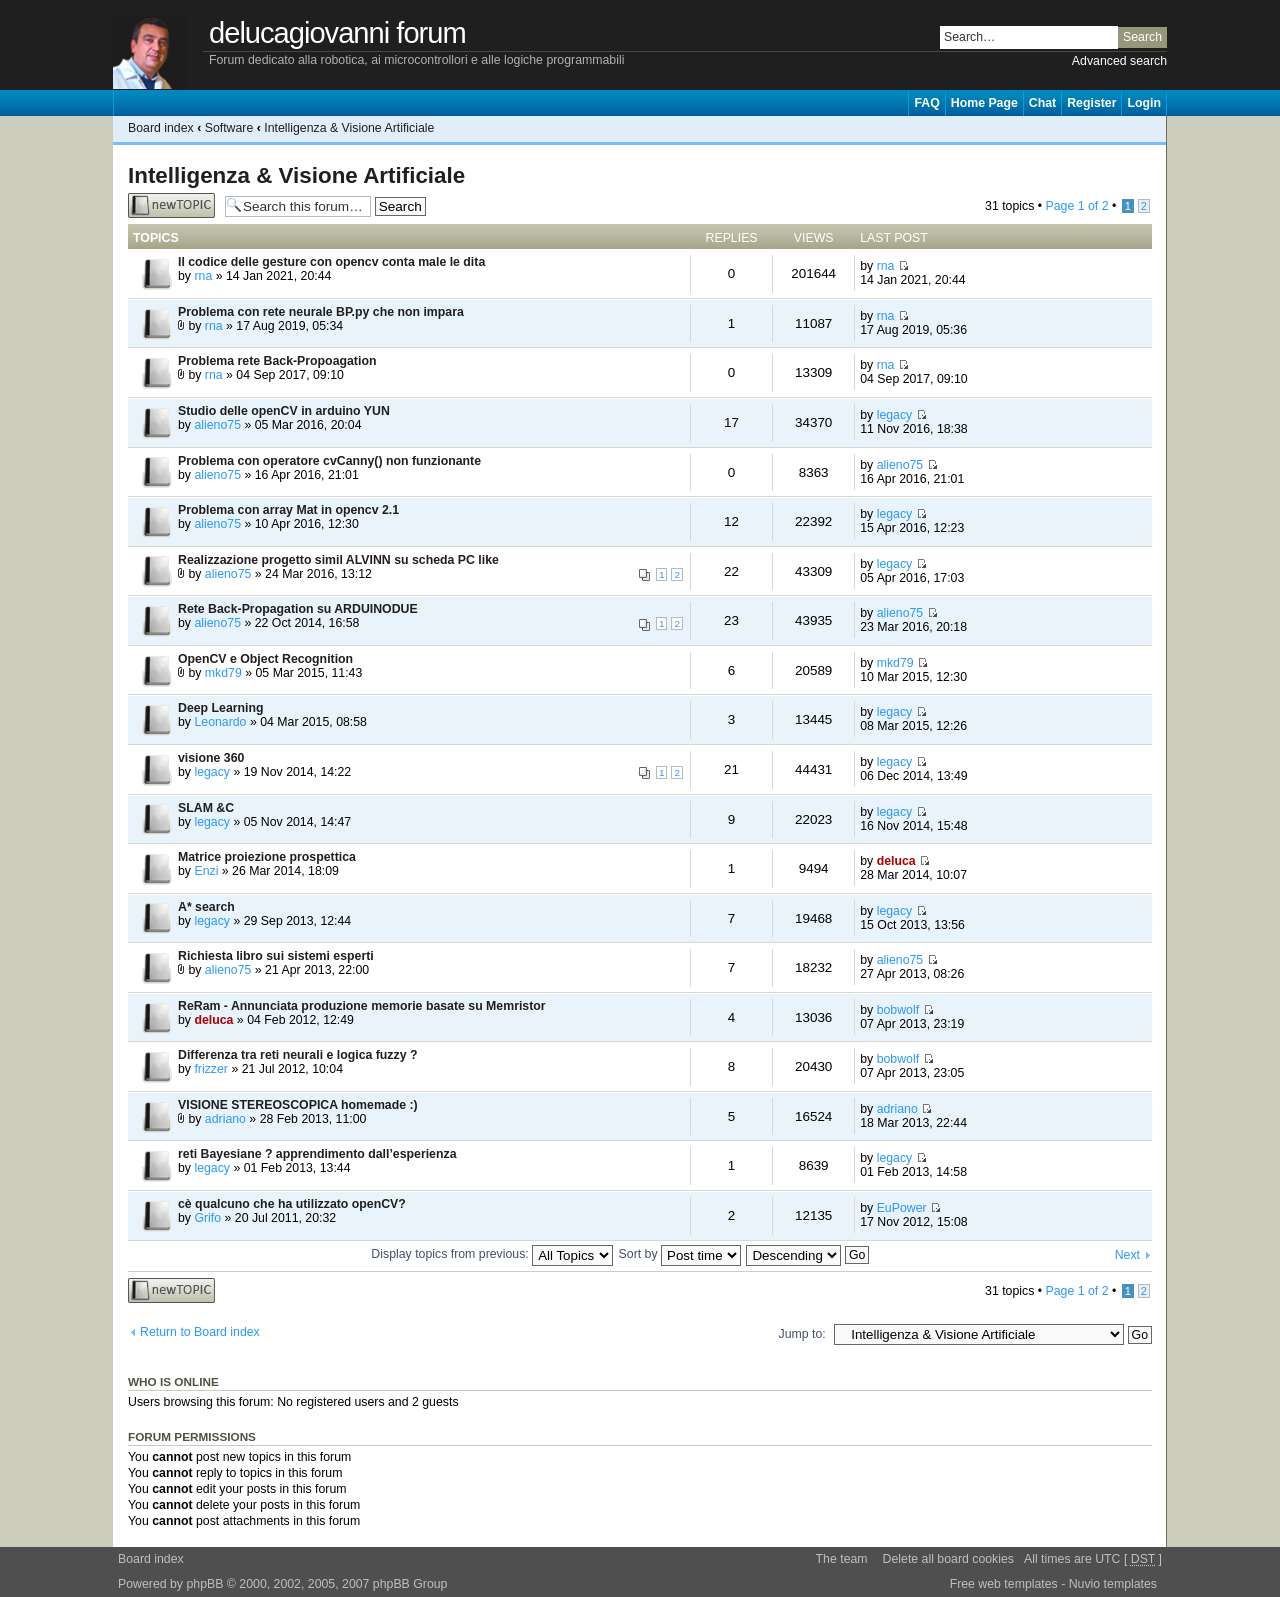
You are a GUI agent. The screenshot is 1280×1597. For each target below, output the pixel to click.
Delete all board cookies (948, 1559)
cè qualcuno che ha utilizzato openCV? (292, 1204)
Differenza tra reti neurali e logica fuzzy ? (297, 1055)
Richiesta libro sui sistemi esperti (276, 956)
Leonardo (220, 722)
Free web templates (1004, 1584)
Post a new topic (171, 205)
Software (229, 128)
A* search (206, 907)
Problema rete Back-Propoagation (277, 361)
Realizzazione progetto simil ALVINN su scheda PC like (338, 560)
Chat (1042, 103)
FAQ (926, 103)
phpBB (204, 1584)
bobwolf (898, 1010)
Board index (161, 128)
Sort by (680, 1254)
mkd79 (223, 673)
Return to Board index (200, 1332)
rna (203, 276)
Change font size (1151, 128)
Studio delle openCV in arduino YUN (284, 411)
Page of (1076, 206)
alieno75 (217, 425)
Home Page (984, 103)
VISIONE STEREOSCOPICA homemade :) (298, 1105)
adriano (225, 1119)
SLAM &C (206, 808)
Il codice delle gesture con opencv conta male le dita (331, 262)
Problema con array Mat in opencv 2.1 (288, 510)
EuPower (902, 1208)
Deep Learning (221, 708)
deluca (896, 861)
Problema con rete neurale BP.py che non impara (321, 312)
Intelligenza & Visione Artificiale (349, 128)
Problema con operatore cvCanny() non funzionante (329, 461)
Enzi (206, 871)
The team (842, 1559)
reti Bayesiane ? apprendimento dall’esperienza (317, 1154)
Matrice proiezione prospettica (267, 857)
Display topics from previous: (492, 1254)
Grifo (207, 1218)
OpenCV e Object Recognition (265, 659)
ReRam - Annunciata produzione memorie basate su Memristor (362, 1006)
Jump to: (802, 1334)
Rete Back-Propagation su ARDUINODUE (298, 609)
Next (1127, 1255)
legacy (895, 415)
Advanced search (1119, 61)
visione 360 (211, 758)
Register (1091, 103)
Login (1144, 103)
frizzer (211, 1069)
